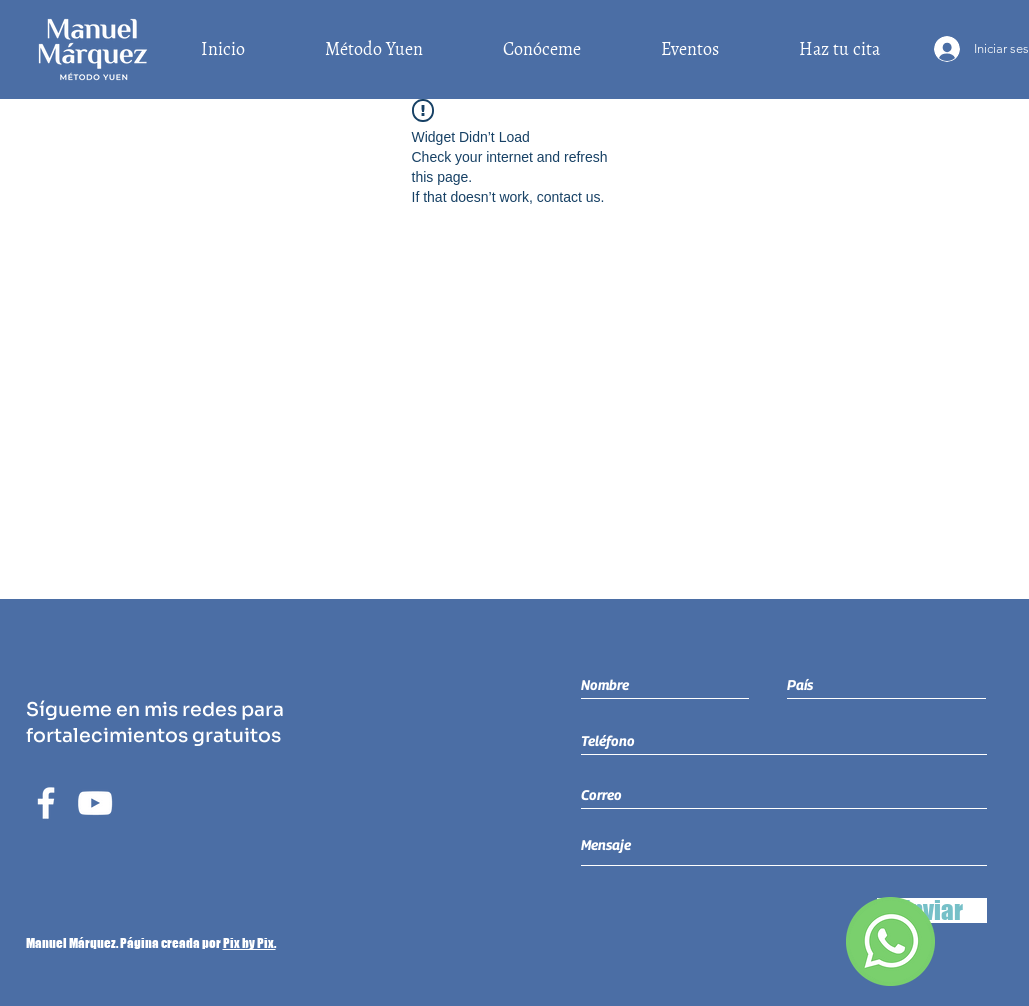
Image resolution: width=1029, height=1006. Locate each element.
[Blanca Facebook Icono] (46, 803)
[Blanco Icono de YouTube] (95, 803)
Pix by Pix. (249, 943)
